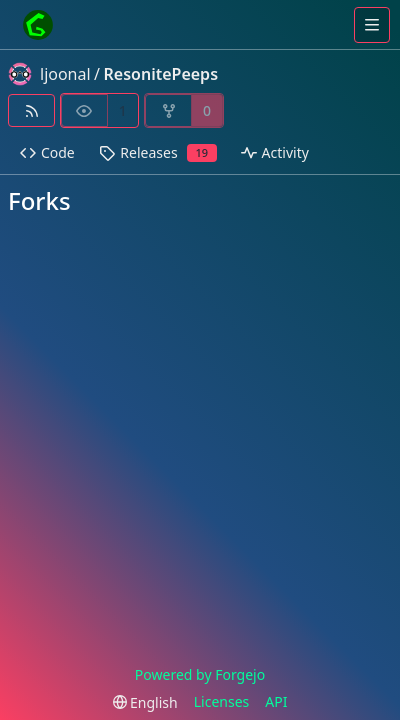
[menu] (145, 702)
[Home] (38, 25)
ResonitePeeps (161, 74)
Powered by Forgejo (200, 674)
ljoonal (65, 74)
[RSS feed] (31, 110)
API (276, 701)
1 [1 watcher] (123, 110)
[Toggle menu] (372, 25)
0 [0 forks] (207, 110)
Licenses (222, 701)
